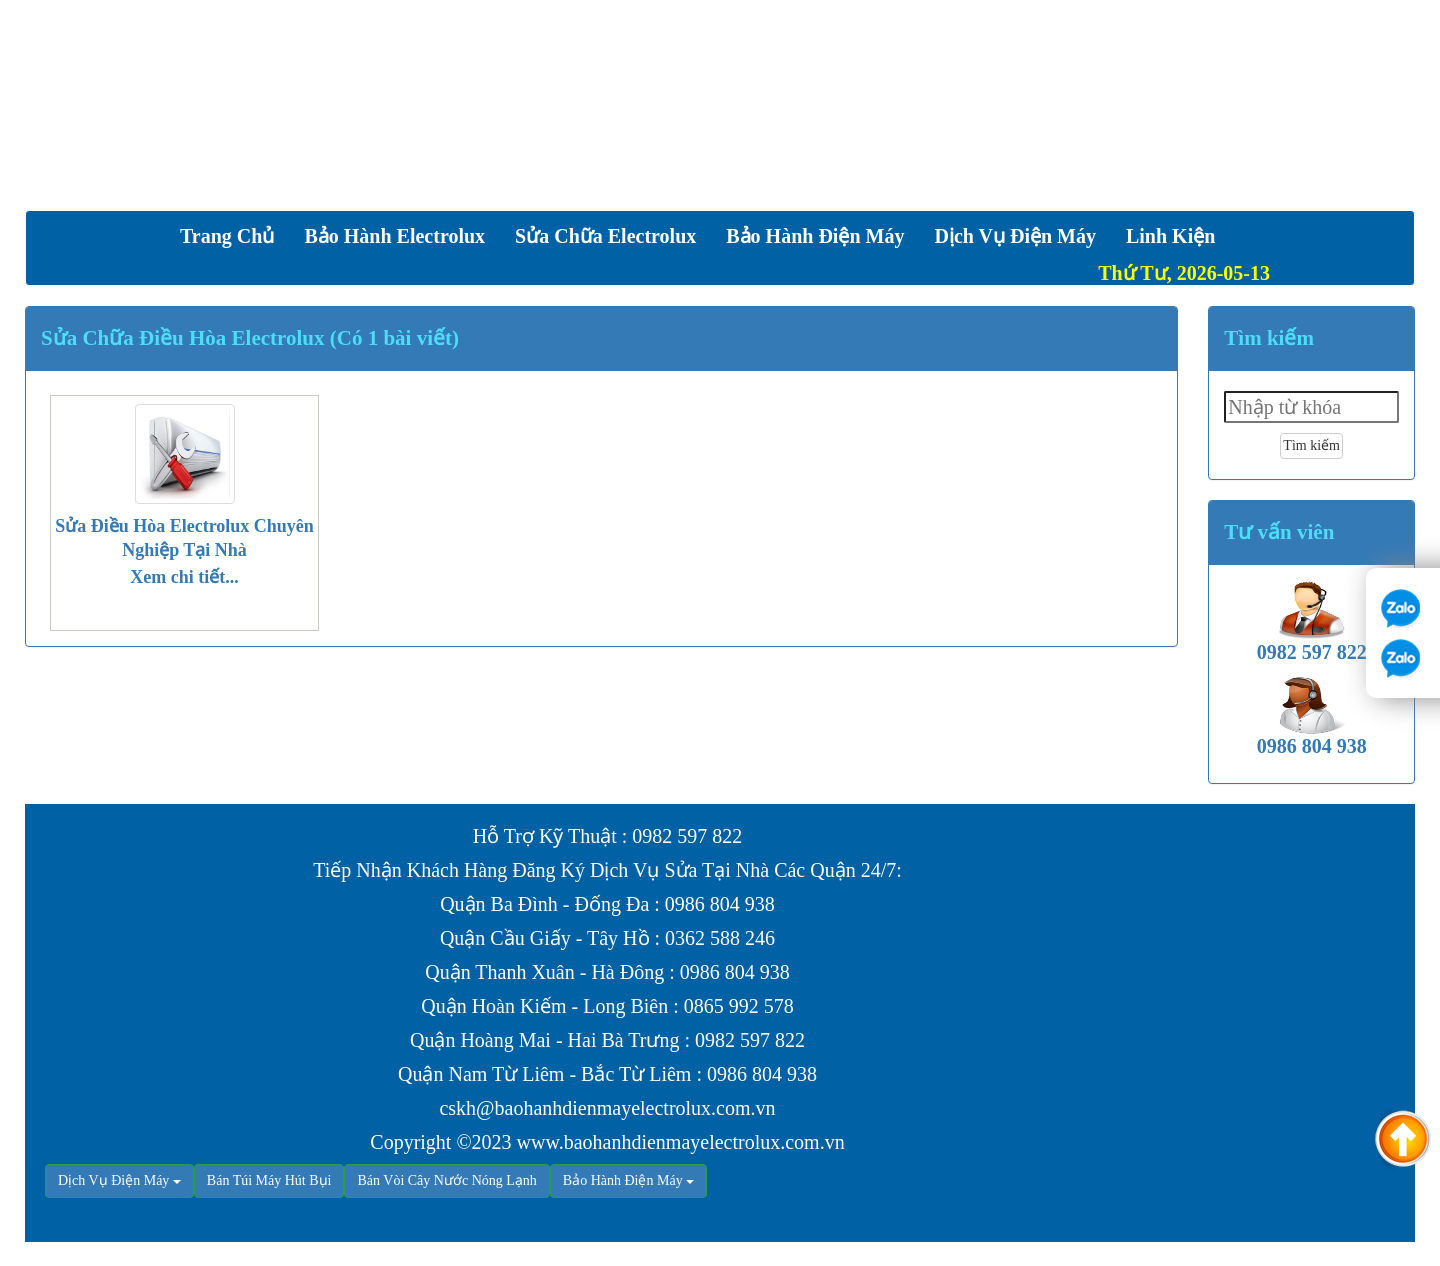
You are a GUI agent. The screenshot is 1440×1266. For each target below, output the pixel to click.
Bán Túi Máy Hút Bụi (269, 1180)
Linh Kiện (1170, 236)
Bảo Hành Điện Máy (815, 236)
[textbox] (1311, 407)
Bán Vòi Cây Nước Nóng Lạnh (446, 1180)
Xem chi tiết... (184, 577)
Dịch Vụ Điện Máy (113, 1180)
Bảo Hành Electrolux (394, 236)
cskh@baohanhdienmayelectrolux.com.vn (607, 1108)
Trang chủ (227, 236)
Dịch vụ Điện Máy (1015, 236)
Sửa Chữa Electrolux (605, 236)
